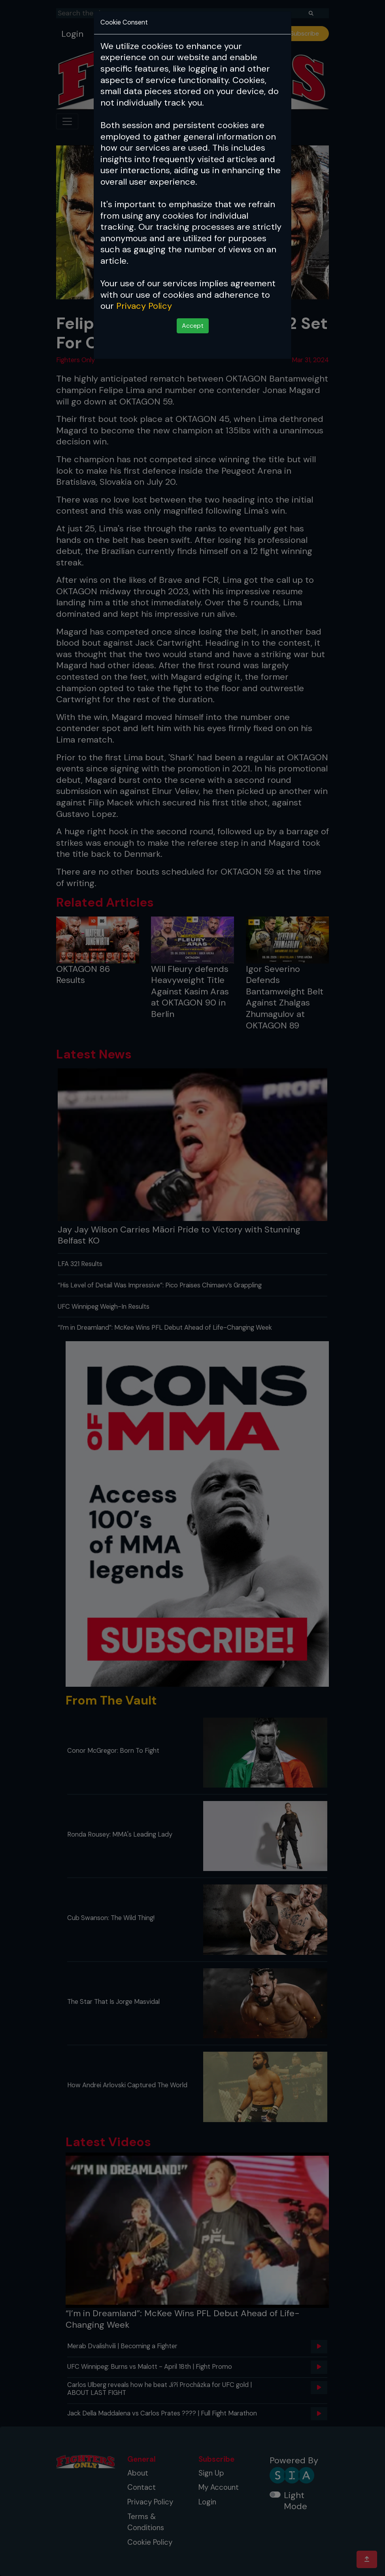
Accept (193, 325)
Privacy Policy (144, 306)
